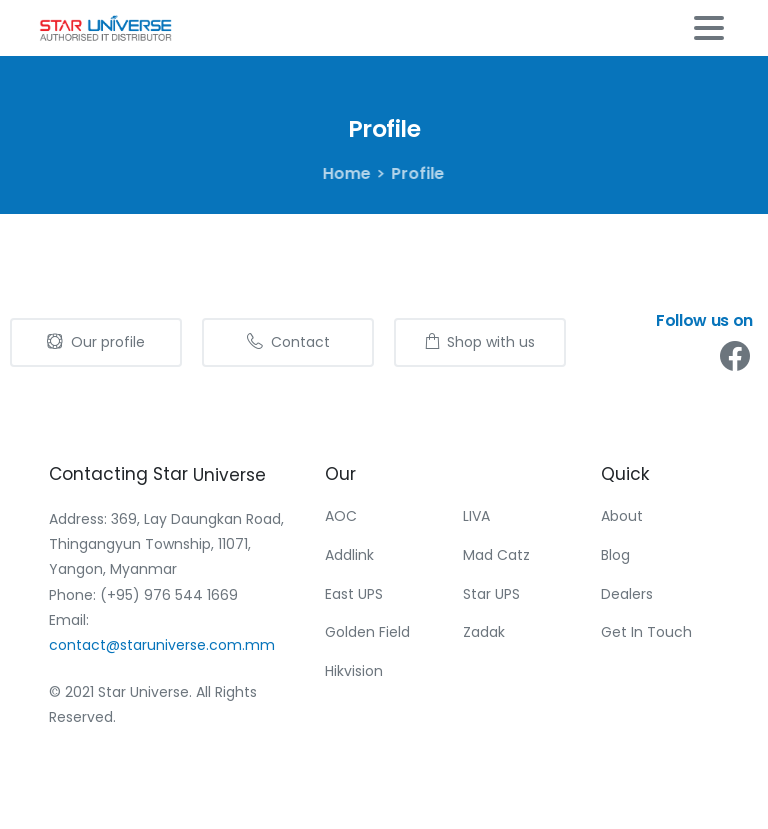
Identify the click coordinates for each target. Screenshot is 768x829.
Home (345, 173)
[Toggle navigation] (709, 28)
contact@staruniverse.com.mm (162, 645)
